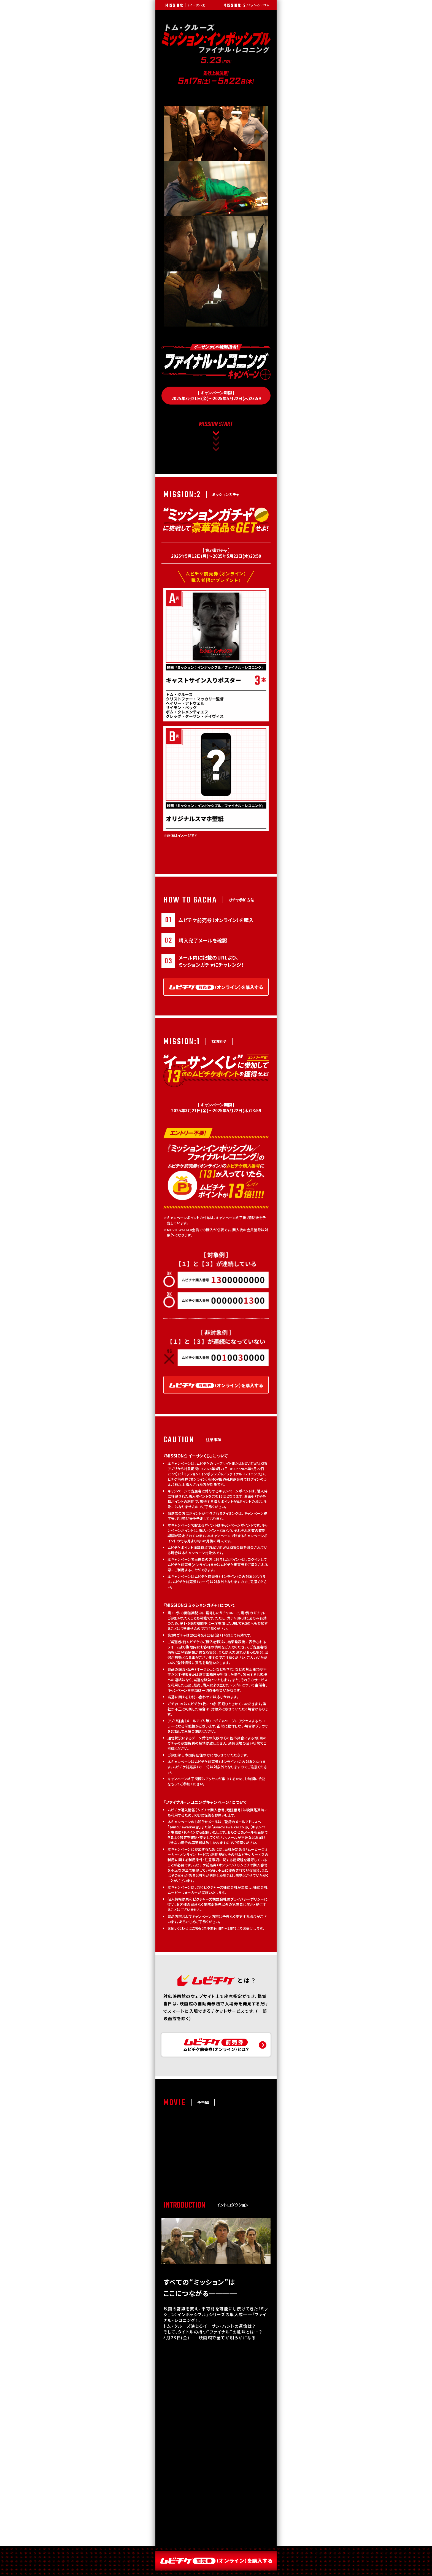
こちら (194, 1942)
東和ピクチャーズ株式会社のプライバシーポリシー (222, 1913)
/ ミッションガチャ (246, 5)
